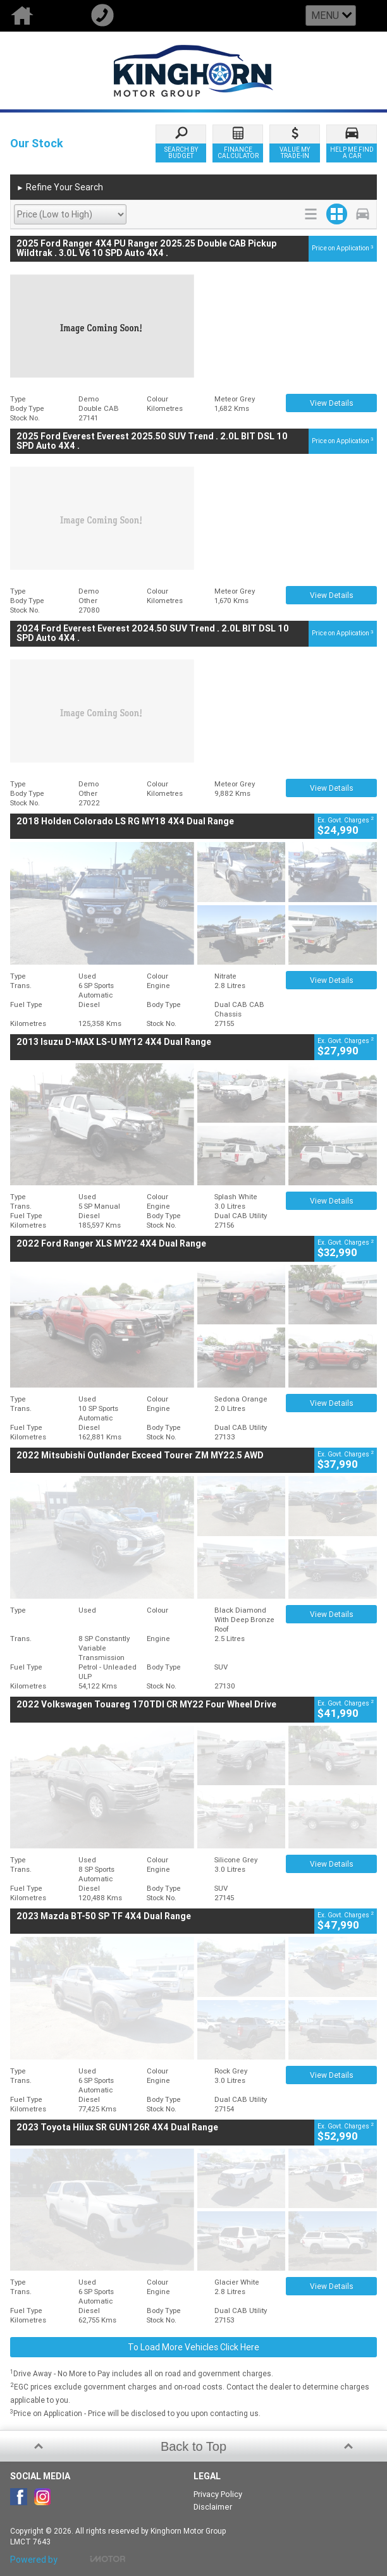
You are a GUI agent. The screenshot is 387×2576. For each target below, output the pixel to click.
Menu (325, 15)
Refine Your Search (59, 187)
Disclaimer (213, 2506)
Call (120, 16)
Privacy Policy (218, 2494)
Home (40, 16)
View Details (331, 403)
